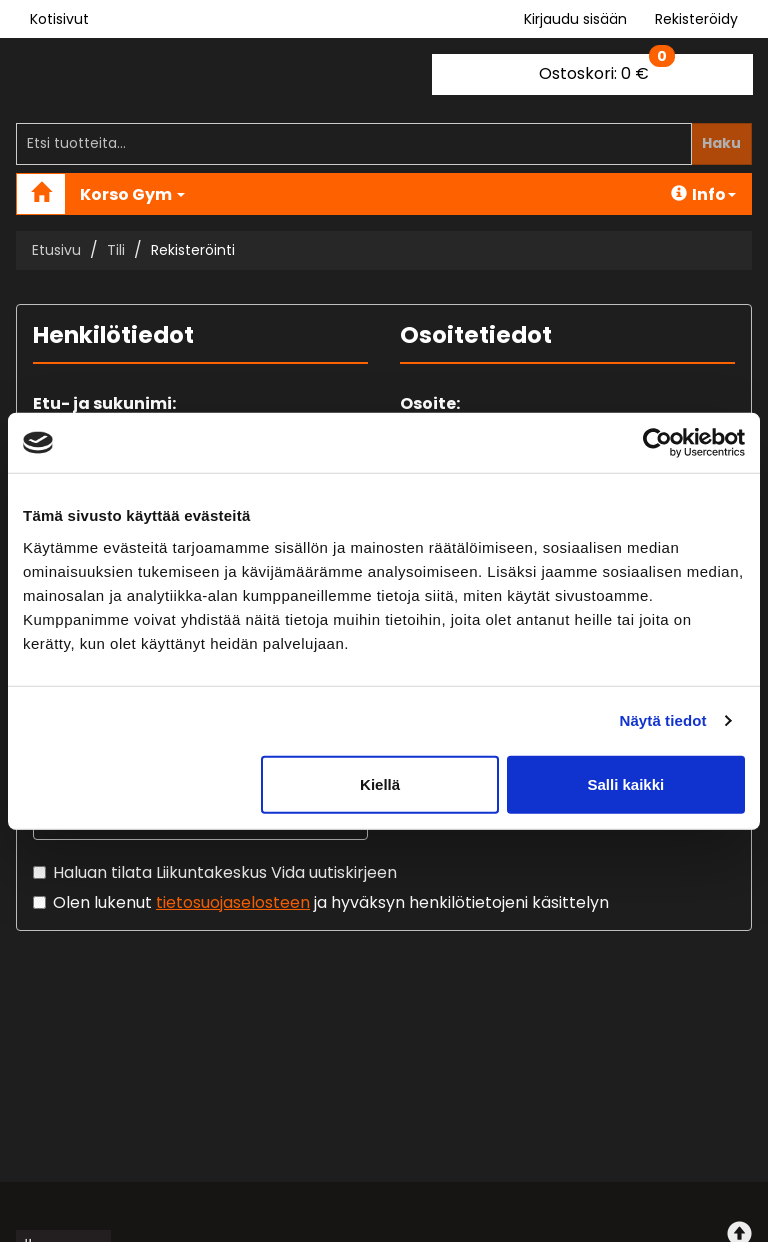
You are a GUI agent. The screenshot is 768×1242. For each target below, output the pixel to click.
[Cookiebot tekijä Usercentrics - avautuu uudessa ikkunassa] (657, 443)
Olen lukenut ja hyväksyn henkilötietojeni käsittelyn (331, 902)
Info (703, 194)
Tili (116, 250)
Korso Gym (132, 194)
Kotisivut (59, 19)
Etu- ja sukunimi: (104, 403)
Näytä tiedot (663, 720)
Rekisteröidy (696, 19)
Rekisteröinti (193, 250)
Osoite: (430, 403)
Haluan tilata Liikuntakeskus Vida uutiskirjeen (225, 872)
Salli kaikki (626, 783)
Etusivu (56, 250)
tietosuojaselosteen (233, 902)
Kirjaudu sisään (575, 19)
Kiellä (380, 783)
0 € (607, 69)
